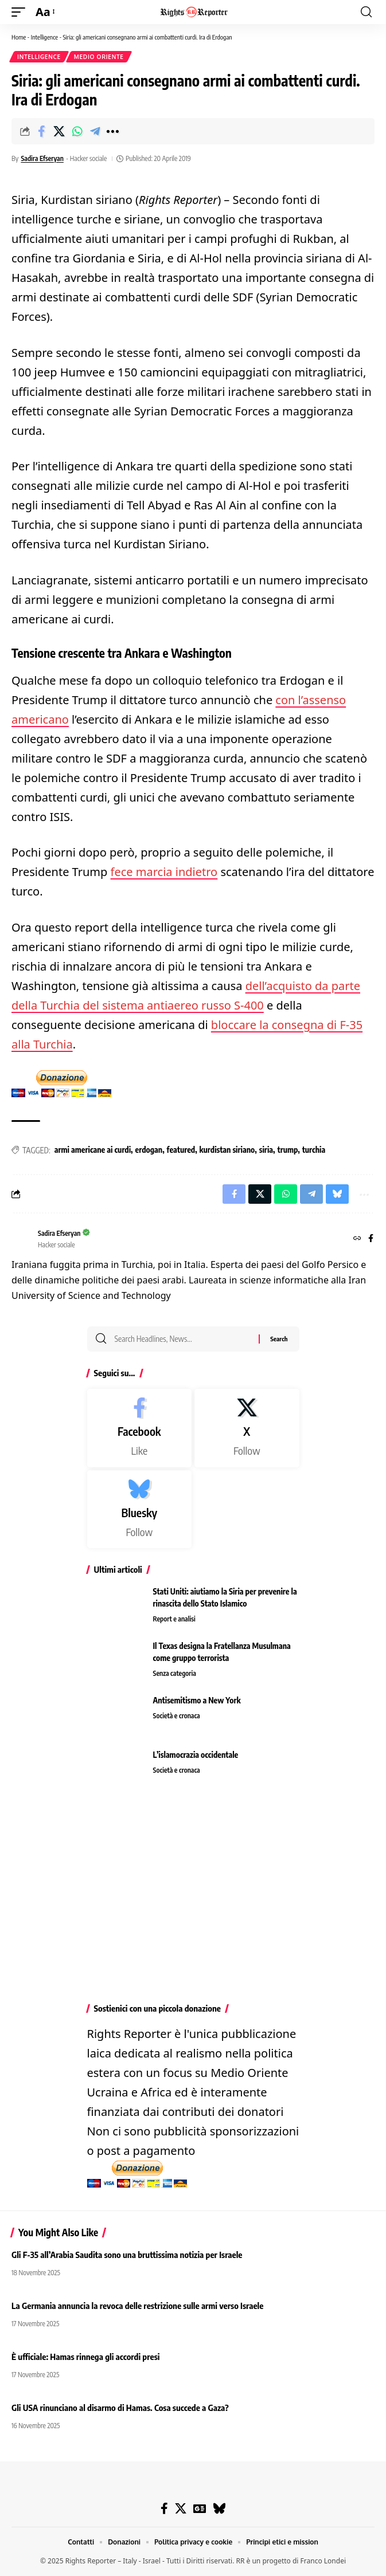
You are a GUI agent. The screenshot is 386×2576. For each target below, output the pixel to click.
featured (181, 1150)
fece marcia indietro (164, 871)
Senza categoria (174, 1673)
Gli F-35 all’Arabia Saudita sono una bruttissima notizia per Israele (127, 2254)
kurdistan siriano (227, 1150)
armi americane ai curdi (92, 1150)
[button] (21, 12)
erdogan (149, 1150)
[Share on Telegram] (95, 131)
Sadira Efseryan (42, 158)
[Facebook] (371, 1239)
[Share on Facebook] (41, 131)
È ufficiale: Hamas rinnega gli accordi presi (85, 2356)
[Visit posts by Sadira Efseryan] (21, 1238)
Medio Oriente (99, 56)
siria (266, 1150)
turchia (314, 1150)
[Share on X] (59, 131)
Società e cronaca (176, 1715)
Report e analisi (174, 1619)
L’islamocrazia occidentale (196, 1755)
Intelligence (44, 37)
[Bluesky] (139, 1509)
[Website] (357, 1239)
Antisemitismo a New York (197, 1700)
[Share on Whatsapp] (77, 131)
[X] (246, 1428)
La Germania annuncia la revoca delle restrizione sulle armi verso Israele (137, 2305)
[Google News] (199, 2508)
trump (288, 1150)
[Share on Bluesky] (337, 1194)
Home (18, 37)
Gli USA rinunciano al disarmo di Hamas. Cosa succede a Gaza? (120, 2407)
